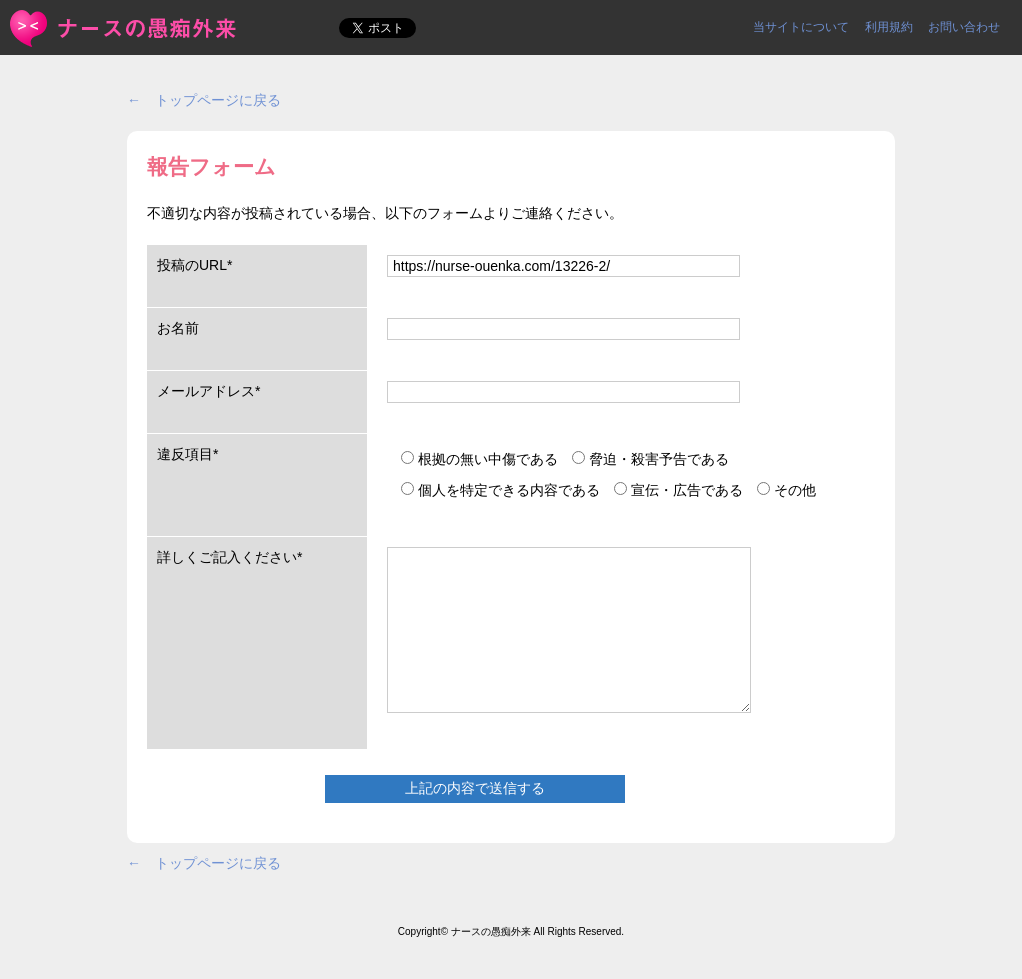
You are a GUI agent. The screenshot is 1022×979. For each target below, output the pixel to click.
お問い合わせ (964, 27)
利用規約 (889, 27)
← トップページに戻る (204, 100)
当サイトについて (801, 27)
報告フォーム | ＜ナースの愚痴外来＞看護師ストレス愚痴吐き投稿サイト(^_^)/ (124, 28)
